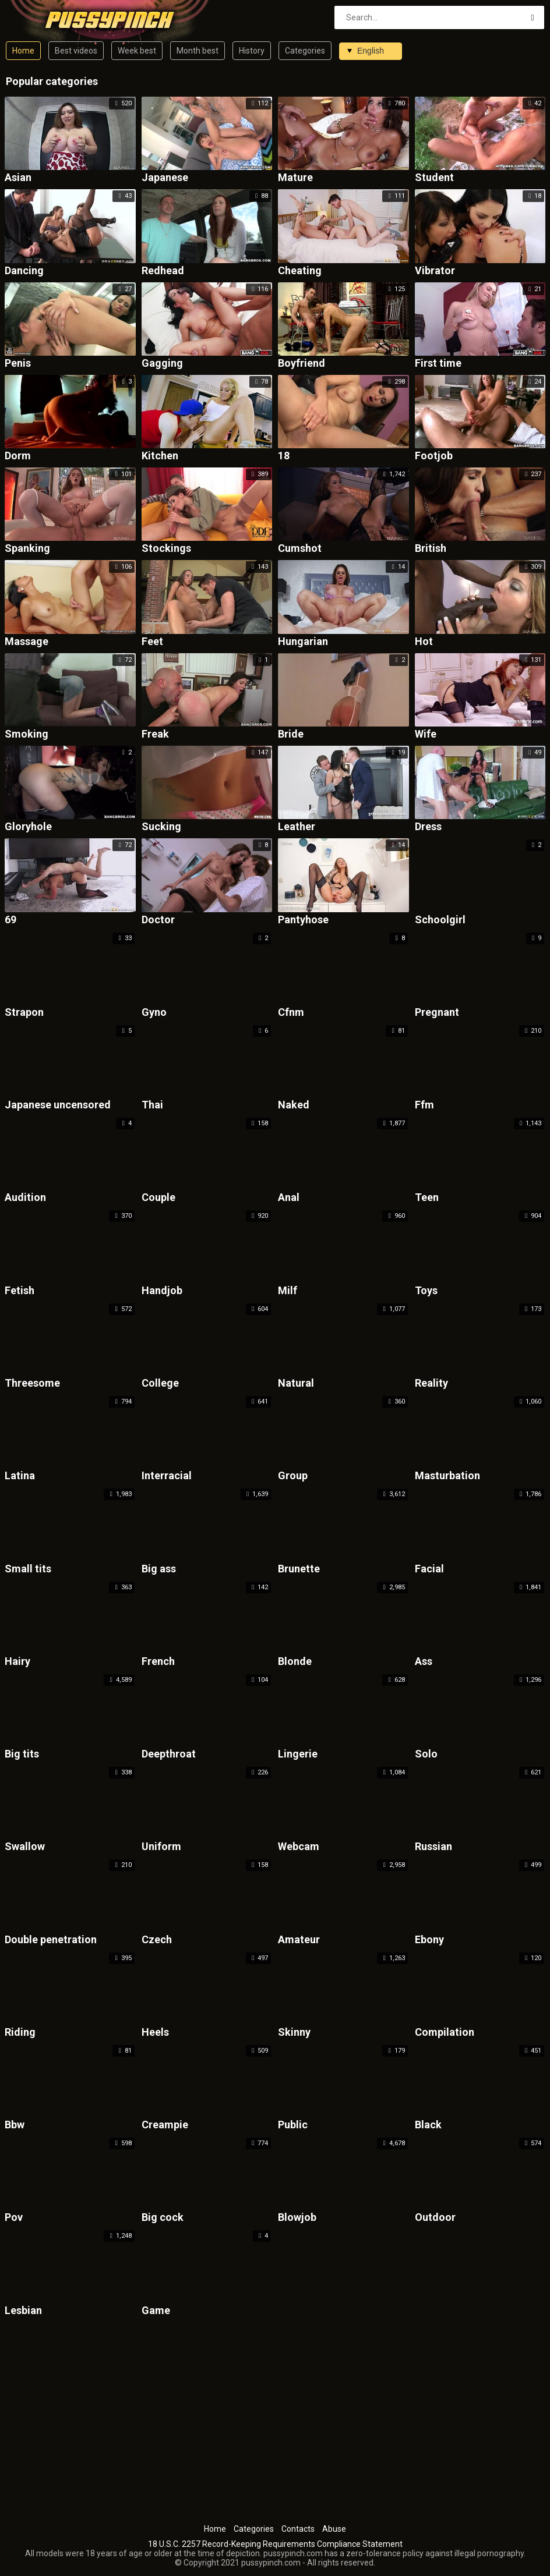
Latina (20, 1476)
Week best (137, 50)
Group (293, 1476)
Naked (293, 1105)
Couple (158, 1197)
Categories (305, 50)
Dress (428, 826)
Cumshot (300, 548)
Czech (157, 1940)
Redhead (163, 271)
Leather (296, 826)
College (160, 1383)
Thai (152, 1105)
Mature (295, 177)
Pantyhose (303, 920)
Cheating (300, 271)
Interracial (167, 1476)
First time (438, 363)
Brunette (299, 1569)
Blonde (295, 1661)
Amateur (299, 1940)
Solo (426, 1754)
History (252, 50)
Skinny (294, 2032)
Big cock (163, 2217)
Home (23, 50)
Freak (155, 734)
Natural (296, 1383)
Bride (291, 734)
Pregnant (437, 1012)
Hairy (17, 1661)
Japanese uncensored (58, 1105)
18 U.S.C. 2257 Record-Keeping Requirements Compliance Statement (275, 2544)
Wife (425, 734)
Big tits (22, 1754)
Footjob (434, 456)
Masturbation (447, 1476)
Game (156, 2310)
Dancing (24, 271)
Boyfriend (301, 363)
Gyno (154, 1012)
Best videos (76, 50)
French (158, 1661)
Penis (18, 363)
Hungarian (303, 641)
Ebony (429, 1940)
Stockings (166, 548)
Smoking (26, 734)
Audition (25, 1197)
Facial (429, 1569)
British (430, 548)
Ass (423, 1661)
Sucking (161, 826)
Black (428, 2125)
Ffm (424, 1105)
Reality (431, 1383)
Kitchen (160, 456)
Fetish (19, 1290)
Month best (197, 50)
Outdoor (435, 2217)
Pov (14, 2217)
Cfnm (291, 1012)
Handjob (162, 1290)
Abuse (334, 2529)
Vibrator (435, 271)
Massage (26, 641)
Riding (20, 2032)
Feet (152, 641)
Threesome (32, 1383)
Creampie (165, 2125)
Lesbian (23, 2310)
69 (10, 920)
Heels (155, 2032)
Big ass (159, 1569)
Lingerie (298, 1754)
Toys (426, 1290)
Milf (287, 1290)
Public (293, 2125)
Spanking (27, 548)
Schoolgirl (440, 920)
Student (434, 177)
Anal (288, 1197)
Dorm (18, 456)
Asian (18, 177)
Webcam (298, 1846)
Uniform (161, 1846)
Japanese (165, 177)
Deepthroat (169, 1754)
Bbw (14, 2125)
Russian (433, 1846)
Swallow (25, 1846)
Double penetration (51, 1940)
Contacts (298, 2529)
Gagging (162, 363)
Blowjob (297, 2217)
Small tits (28, 1569)
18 (284, 456)
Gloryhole (28, 826)
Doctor (158, 920)
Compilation (444, 2032)
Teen (427, 1197)
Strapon (24, 1012)
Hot (424, 641)
